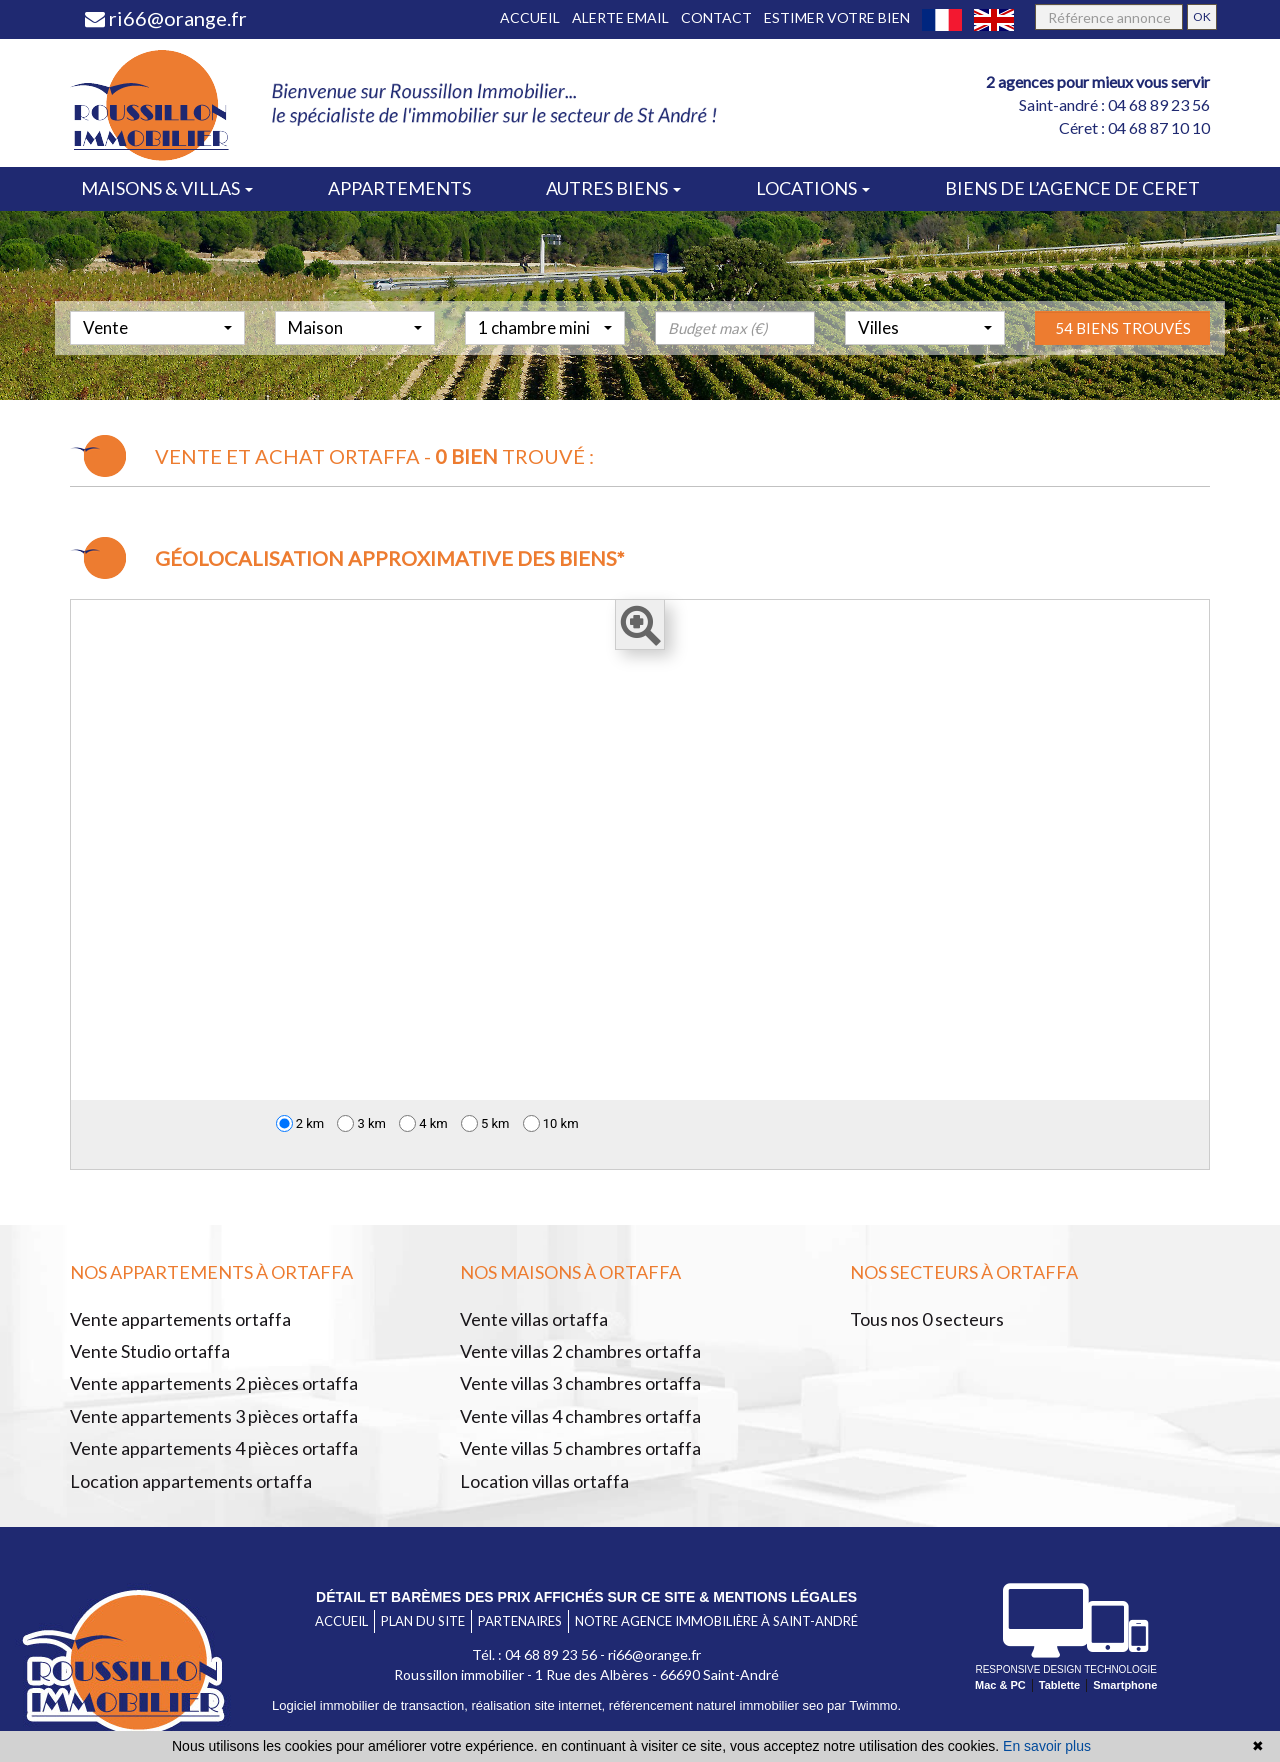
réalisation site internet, (540, 1705)
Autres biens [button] (613, 188)
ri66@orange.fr (166, 18)
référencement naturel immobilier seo (718, 1705)
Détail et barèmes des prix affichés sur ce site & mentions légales (586, 1597)
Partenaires (520, 1621)
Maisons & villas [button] (167, 188)
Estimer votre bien (837, 17)
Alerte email (620, 17)
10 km (551, 1123)
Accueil (530, 17)
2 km (300, 1123)
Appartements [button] (399, 188)
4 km (423, 1123)
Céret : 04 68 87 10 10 (1134, 127)
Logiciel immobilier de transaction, (371, 1705)
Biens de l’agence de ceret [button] (1072, 188)
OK (1202, 16)
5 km (485, 1123)
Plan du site (423, 1621)
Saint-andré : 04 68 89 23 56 (1114, 104)
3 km (361, 1123)
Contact (716, 17)
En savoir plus (1047, 1746)
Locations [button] (813, 188)
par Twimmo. (864, 1705)
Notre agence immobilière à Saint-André (716, 1621)
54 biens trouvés (1123, 373)
